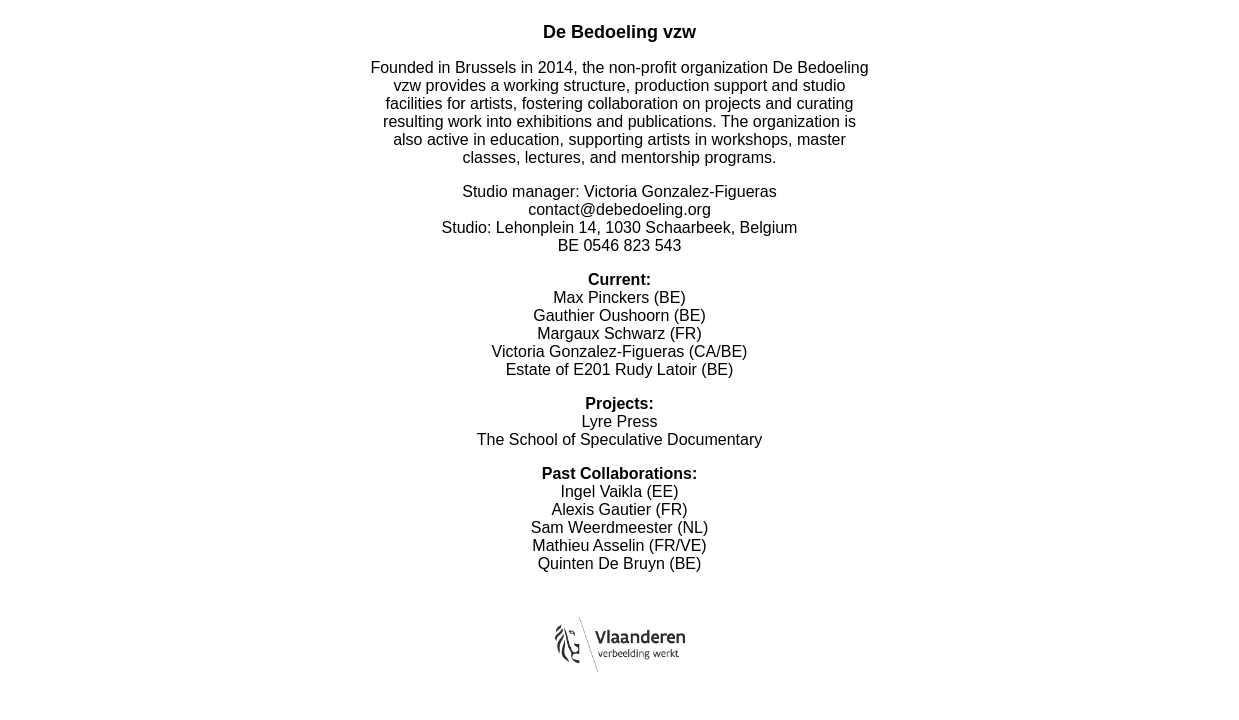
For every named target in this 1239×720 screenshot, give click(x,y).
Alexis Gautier (601, 509)
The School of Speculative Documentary (619, 439)
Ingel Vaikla (602, 491)
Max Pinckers (601, 297)
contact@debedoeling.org (619, 209)
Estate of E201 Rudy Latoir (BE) (620, 369)
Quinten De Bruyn (601, 563)
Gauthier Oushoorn (601, 315)
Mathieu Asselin (588, 545)
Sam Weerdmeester (602, 527)
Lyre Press (620, 421)
